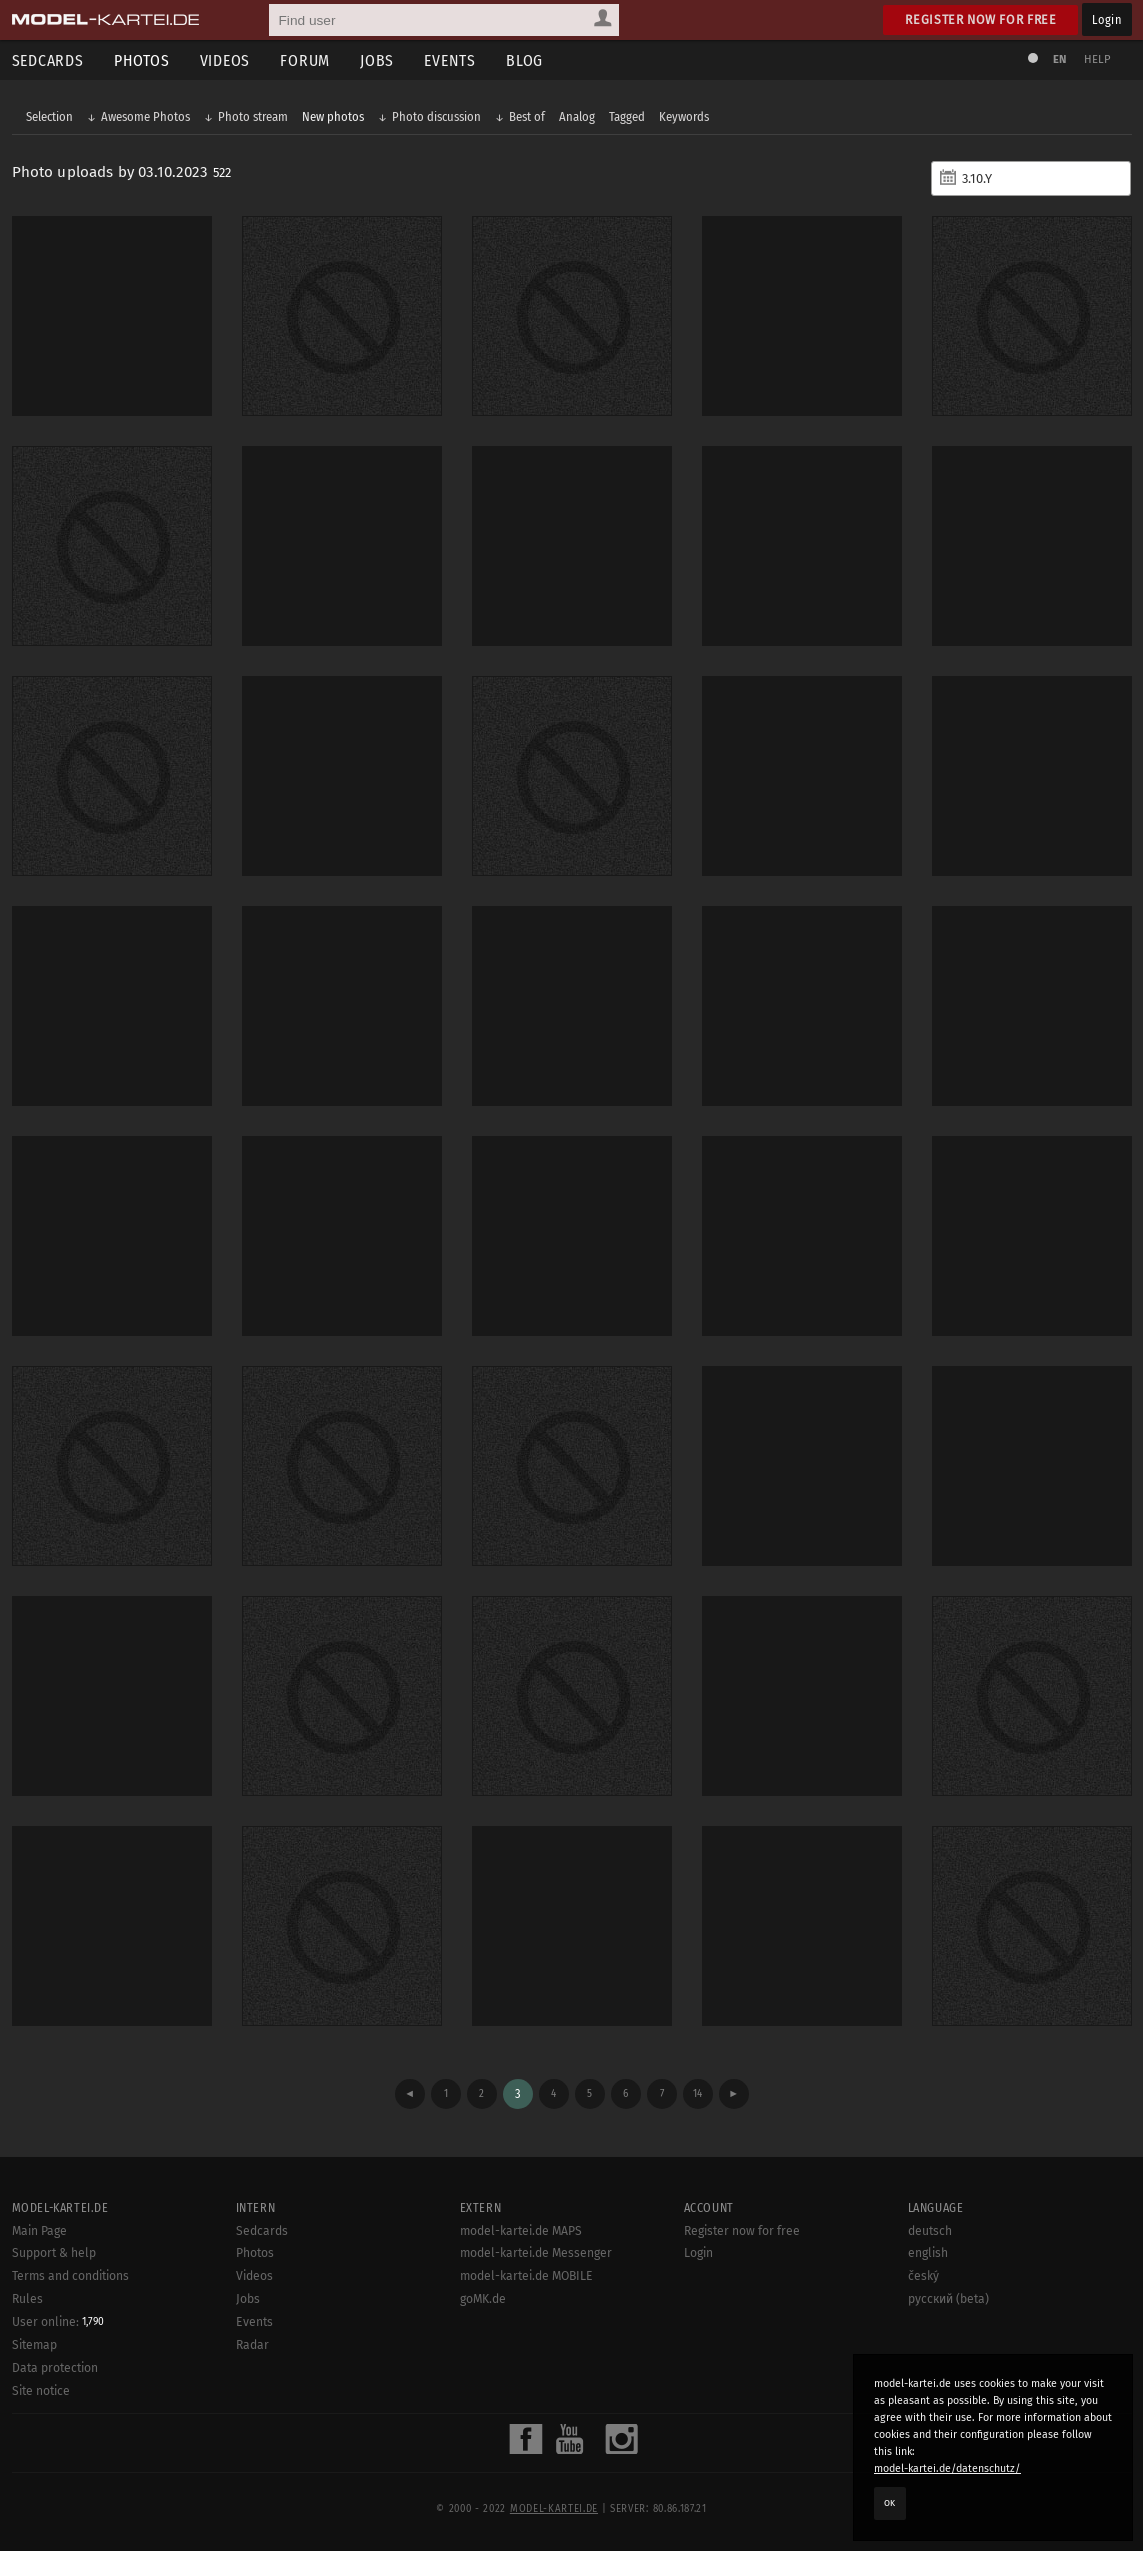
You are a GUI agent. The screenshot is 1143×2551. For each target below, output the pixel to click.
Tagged (627, 116)
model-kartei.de (554, 2509)
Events (450, 60)
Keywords (684, 116)
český (923, 2276)
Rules (27, 2299)
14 (697, 2093)
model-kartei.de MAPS (521, 2231)
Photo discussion (436, 116)
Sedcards (262, 2231)
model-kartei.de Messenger (536, 2253)
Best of (527, 116)
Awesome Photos (145, 116)
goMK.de (483, 2299)
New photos (333, 116)
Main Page (39, 2231)
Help (1098, 59)
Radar (252, 2345)
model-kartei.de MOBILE (526, 2276)
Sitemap (34, 2345)
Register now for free (980, 19)
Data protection (55, 2368)
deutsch (930, 2231)
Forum (305, 60)
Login (1106, 19)
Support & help (54, 2253)
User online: (58, 2322)
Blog (524, 60)
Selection (49, 116)
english (928, 2253)
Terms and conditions (70, 2276)
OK (890, 2503)
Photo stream (253, 116)
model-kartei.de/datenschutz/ (947, 2468)
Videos (225, 60)
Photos (142, 60)
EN (1060, 59)
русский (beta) (948, 2299)
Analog (577, 116)
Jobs (377, 60)
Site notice (41, 2391)
